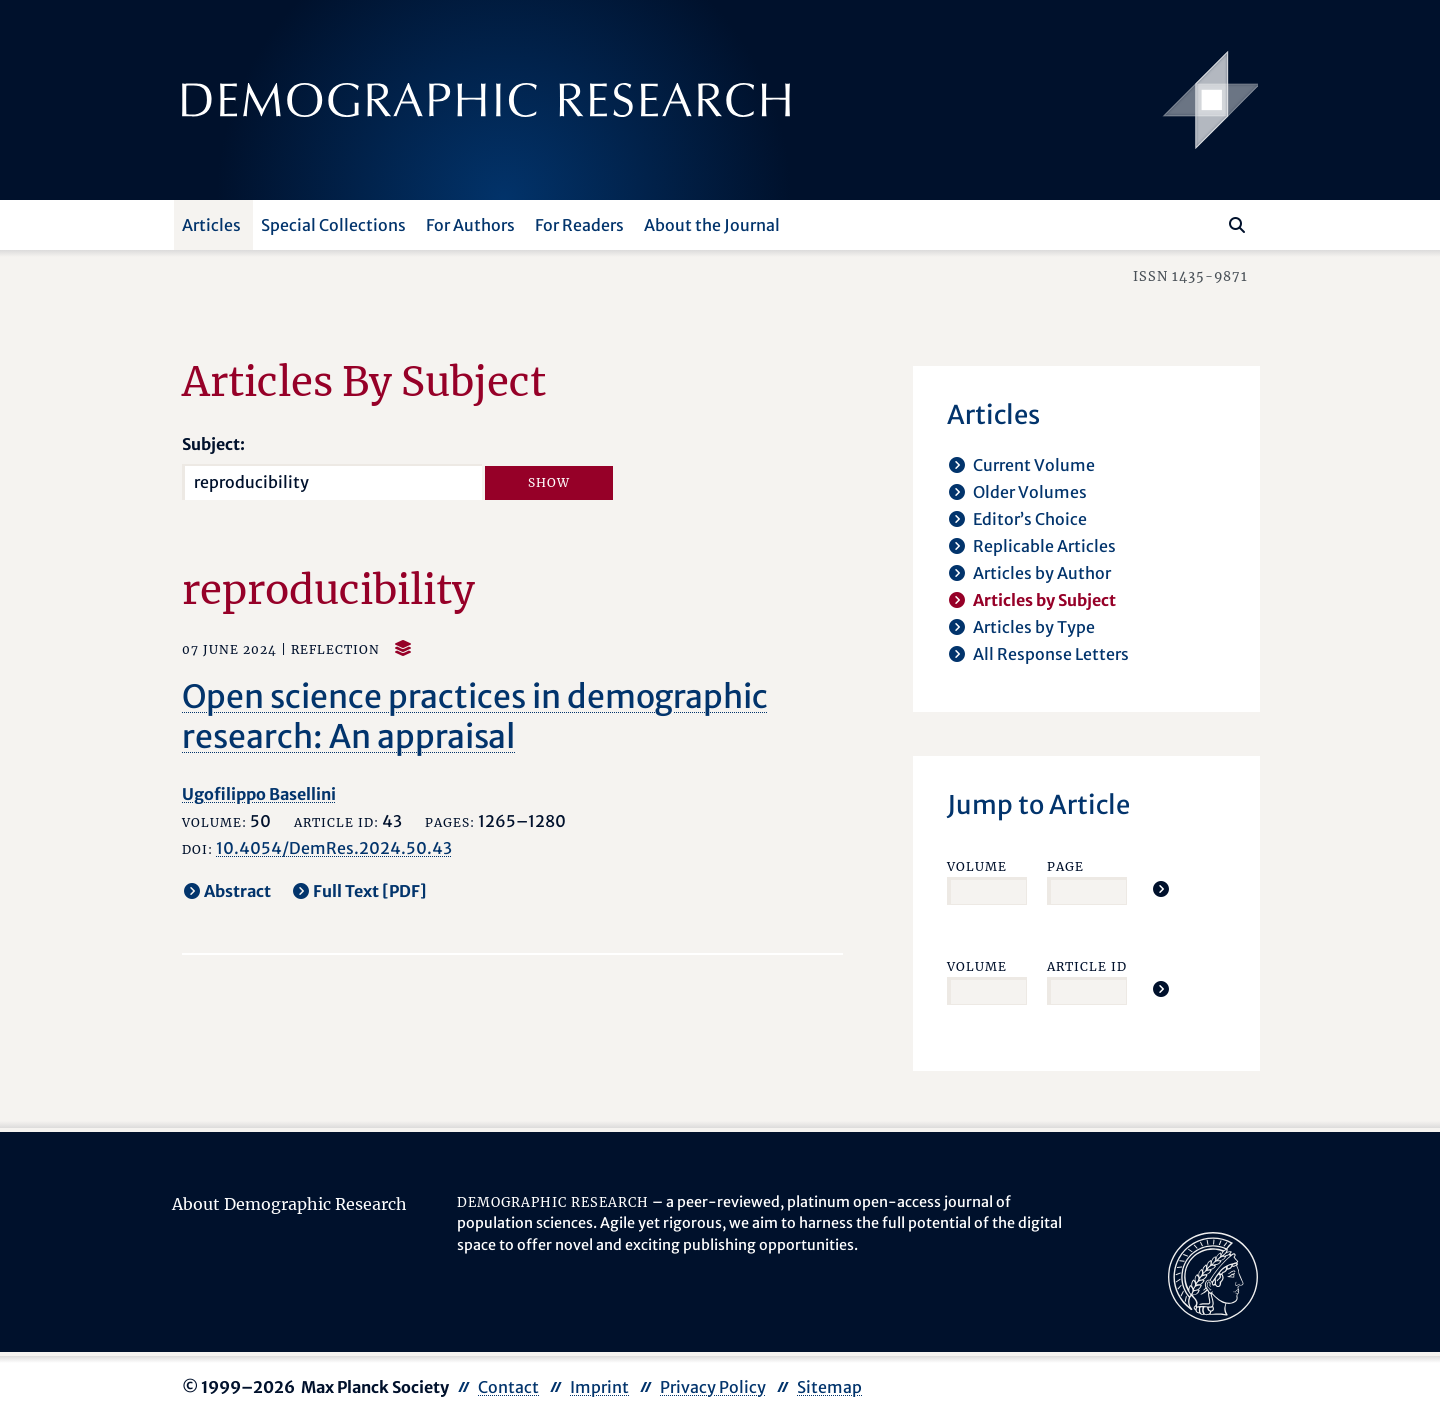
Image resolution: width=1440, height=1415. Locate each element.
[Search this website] (1207, 223)
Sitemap (829, 1387)
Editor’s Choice (1030, 519)
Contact (508, 1387)
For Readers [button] (579, 225)
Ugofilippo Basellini (259, 794)
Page (1065, 866)
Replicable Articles (1044, 546)
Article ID (1087, 966)
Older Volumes (1030, 492)
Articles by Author (1042, 573)
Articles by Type (1034, 627)
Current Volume (1034, 465)
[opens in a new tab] (1213, 1275)
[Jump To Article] (1161, 889)
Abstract (237, 891)
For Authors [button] (470, 225)
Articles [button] (211, 225)
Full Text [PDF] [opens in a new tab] (370, 891)
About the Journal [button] (712, 225)
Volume (977, 866)
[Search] (1237, 225)
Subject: (213, 444)
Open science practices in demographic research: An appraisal (475, 717)
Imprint (599, 1387)
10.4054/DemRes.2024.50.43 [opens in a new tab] (334, 848)
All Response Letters (1051, 654)
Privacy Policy (713, 1387)
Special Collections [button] (333, 225)
